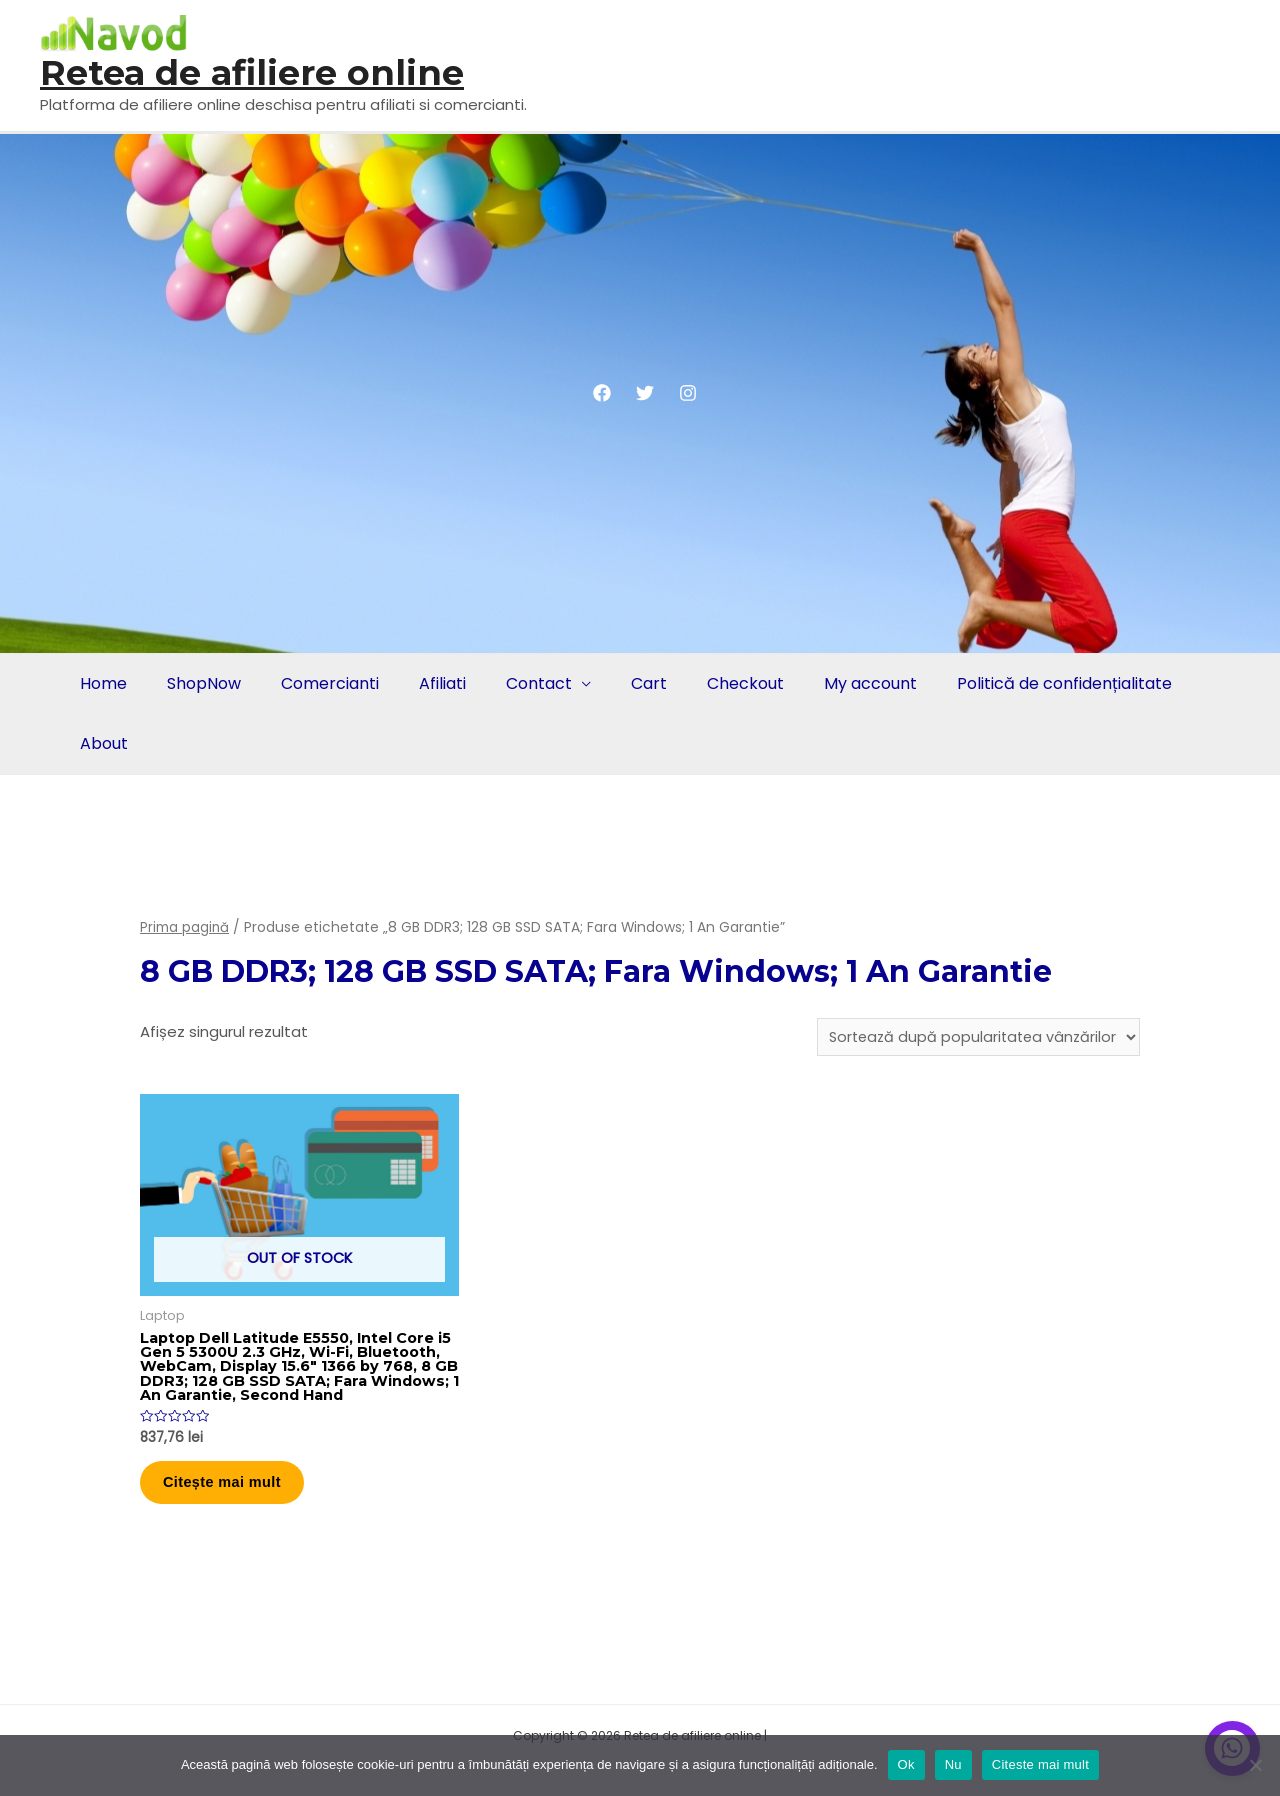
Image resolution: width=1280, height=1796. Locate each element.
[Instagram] (688, 393)
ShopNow (198, 683)
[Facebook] (602, 393)
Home (101, 683)
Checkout (719, 683)
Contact (521, 683)
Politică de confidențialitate (1030, 683)
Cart (627, 683)
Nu (953, 1764)
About (102, 743)
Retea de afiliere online (252, 72)
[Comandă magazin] (974, 1038)
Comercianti (320, 683)
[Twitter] (645, 393)
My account (840, 683)
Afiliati (428, 683)
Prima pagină (185, 927)
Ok (906, 1764)
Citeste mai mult (1040, 1764)
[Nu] (1255, 1765)
